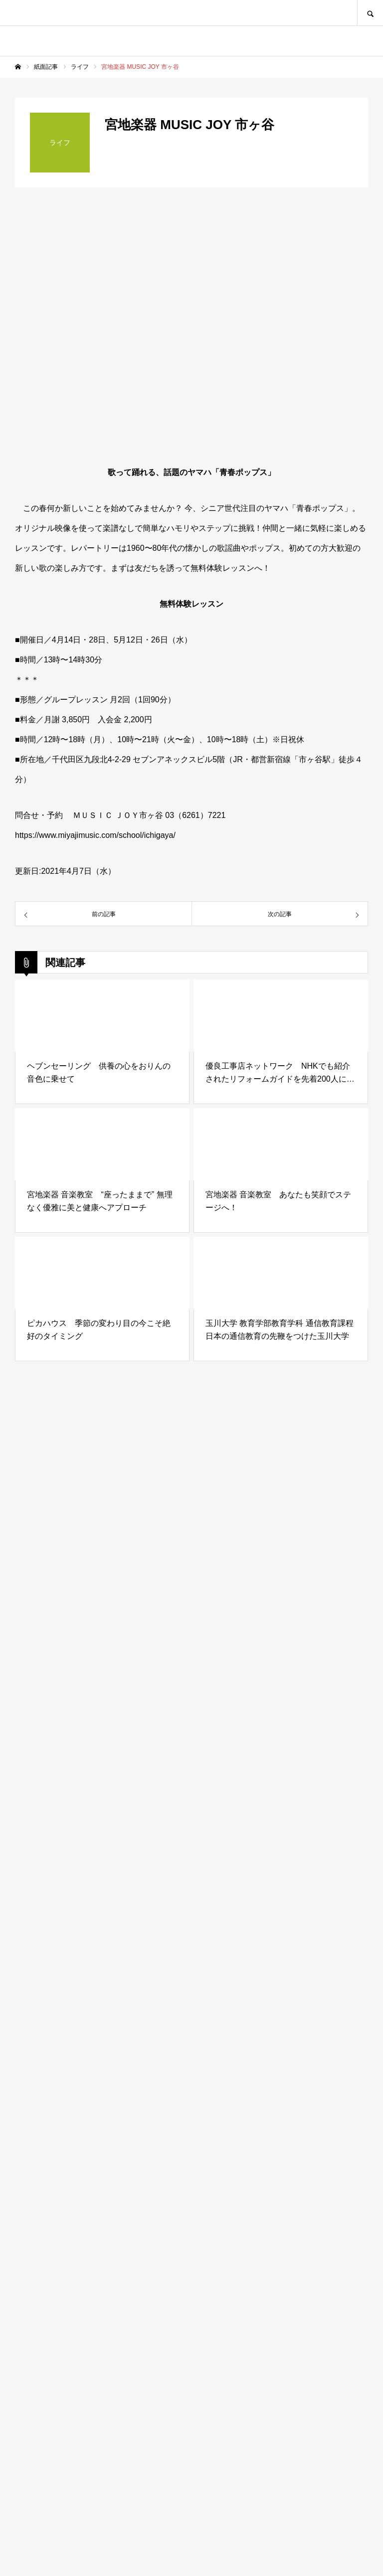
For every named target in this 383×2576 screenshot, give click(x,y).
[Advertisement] (191, 2124)
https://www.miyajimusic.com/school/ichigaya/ (95, 835)
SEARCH (370, 12)
